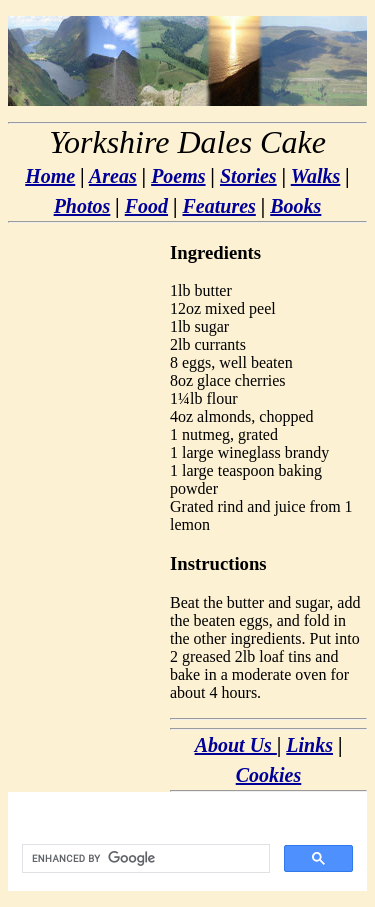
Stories (248, 176)
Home (50, 176)
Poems (178, 176)
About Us (236, 745)
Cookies (269, 775)
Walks (316, 176)
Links (309, 745)
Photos (82, 206)
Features (218, 206)
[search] (144, 859)
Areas (113, 176)
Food (146, 206)
